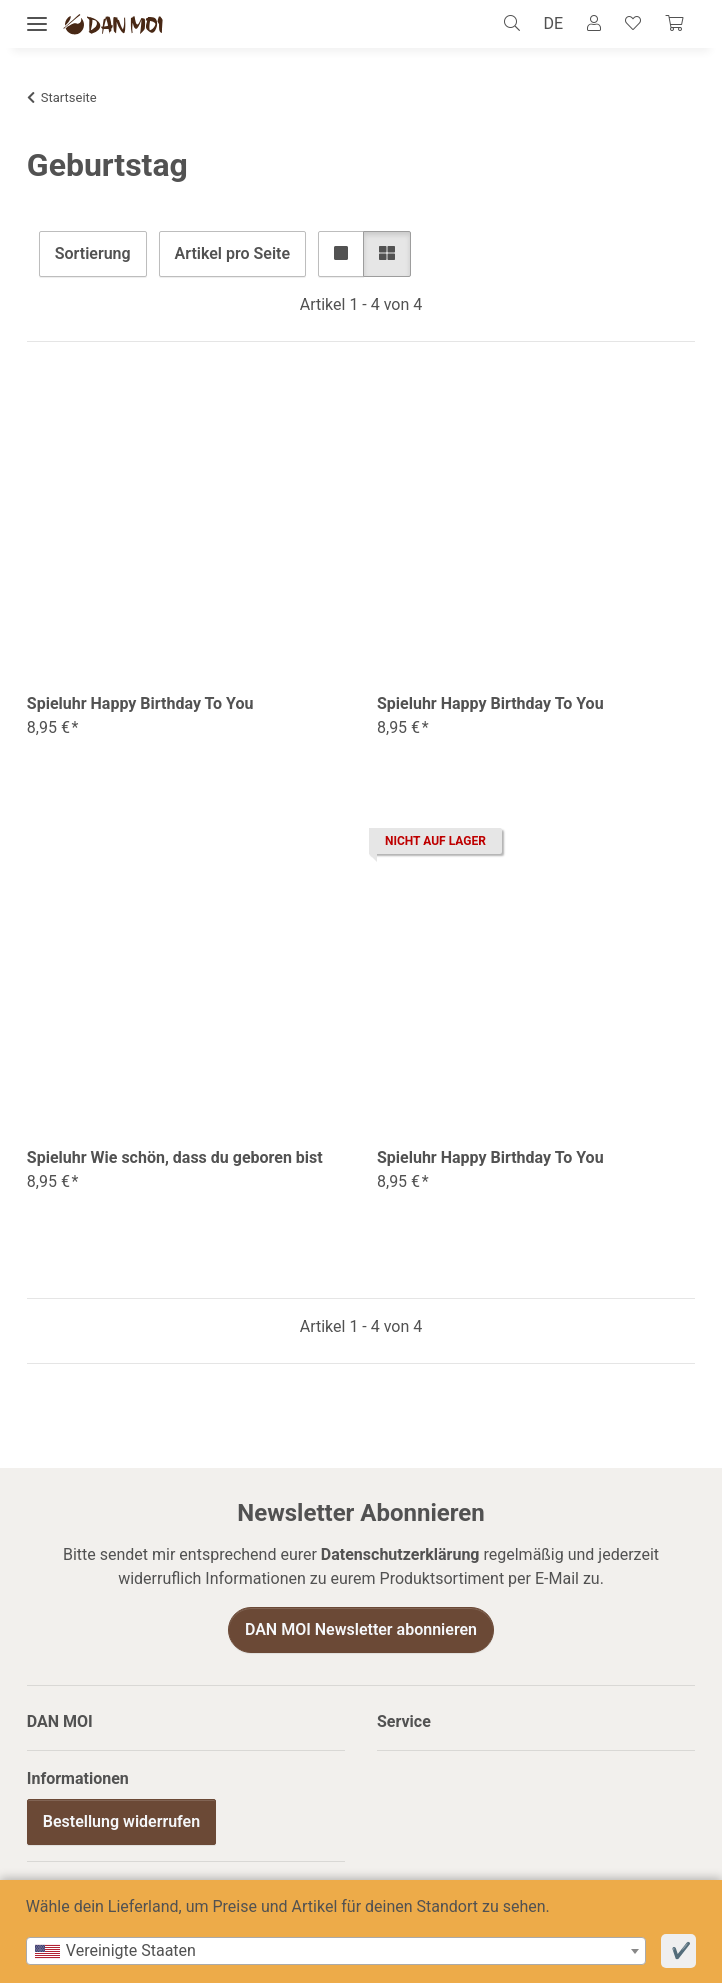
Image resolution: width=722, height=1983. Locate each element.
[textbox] (336, 1951)
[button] (517, 24)
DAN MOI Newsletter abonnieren (361, 1629)
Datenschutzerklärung (400, 1554)
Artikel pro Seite (232, 253)
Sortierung (93, 253)
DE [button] (554, 23)
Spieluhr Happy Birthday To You (140, 703)
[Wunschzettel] (633, 24)
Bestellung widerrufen (121, 1821)
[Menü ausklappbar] (37, 24)
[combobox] (336, 1951)
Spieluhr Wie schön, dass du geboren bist (175, 1157)
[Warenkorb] (674, 24)
